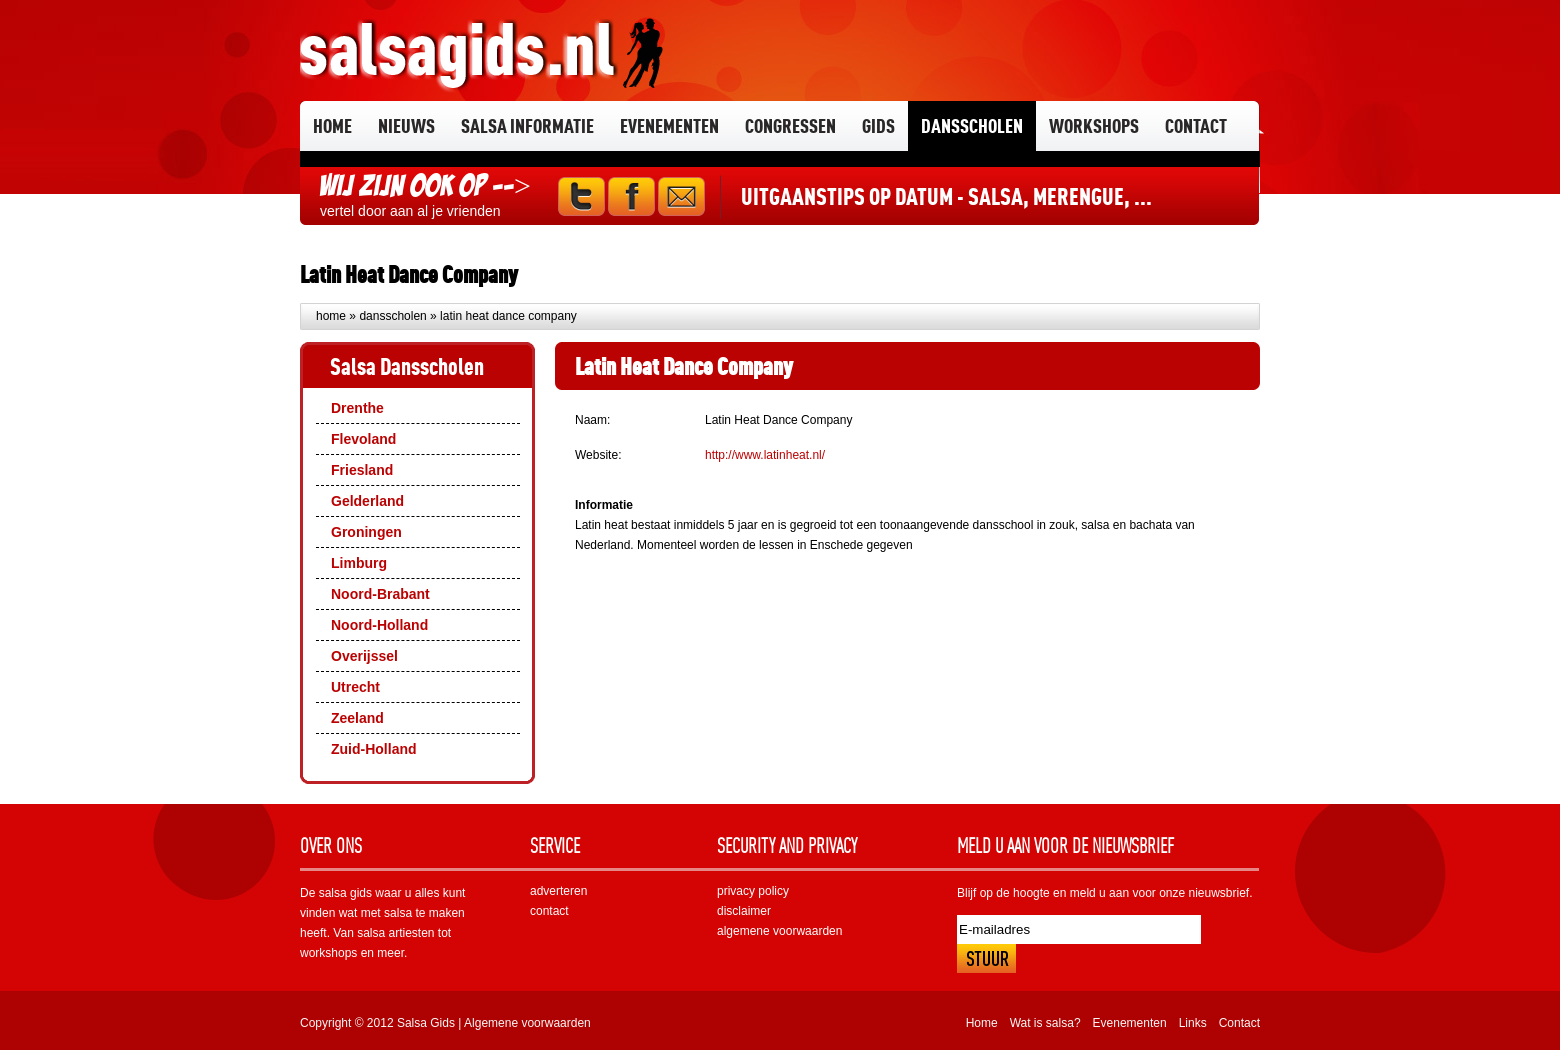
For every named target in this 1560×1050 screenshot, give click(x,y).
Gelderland (367, 501)
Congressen (790, 125)
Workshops (1094, 125)
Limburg (359, 563)
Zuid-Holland (374, 749)
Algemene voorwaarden (527, 1023)
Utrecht (355, 687)
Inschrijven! (986, 958)
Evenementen (669, 125)
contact (549, 911)
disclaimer (744, 911)
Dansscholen (972, 125)
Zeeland (357, 718)
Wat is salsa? (1045, 1023)
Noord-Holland (379, 625)
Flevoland (363, 439)
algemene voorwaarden (779, 931)
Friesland (362, 470)
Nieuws (406, 125)
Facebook (631, 196)
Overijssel (364, 656)
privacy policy (753, 891)
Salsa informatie (527, 125)
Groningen (366, 532)
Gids (878, 125)
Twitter (581, 196)
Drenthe (357, 408)
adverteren (558, 891)
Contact (1196, 125)
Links (1193, 1023)
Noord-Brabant (380, 594)
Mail (681, 196)
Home (332, 125)
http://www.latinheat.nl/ (765, 455)
